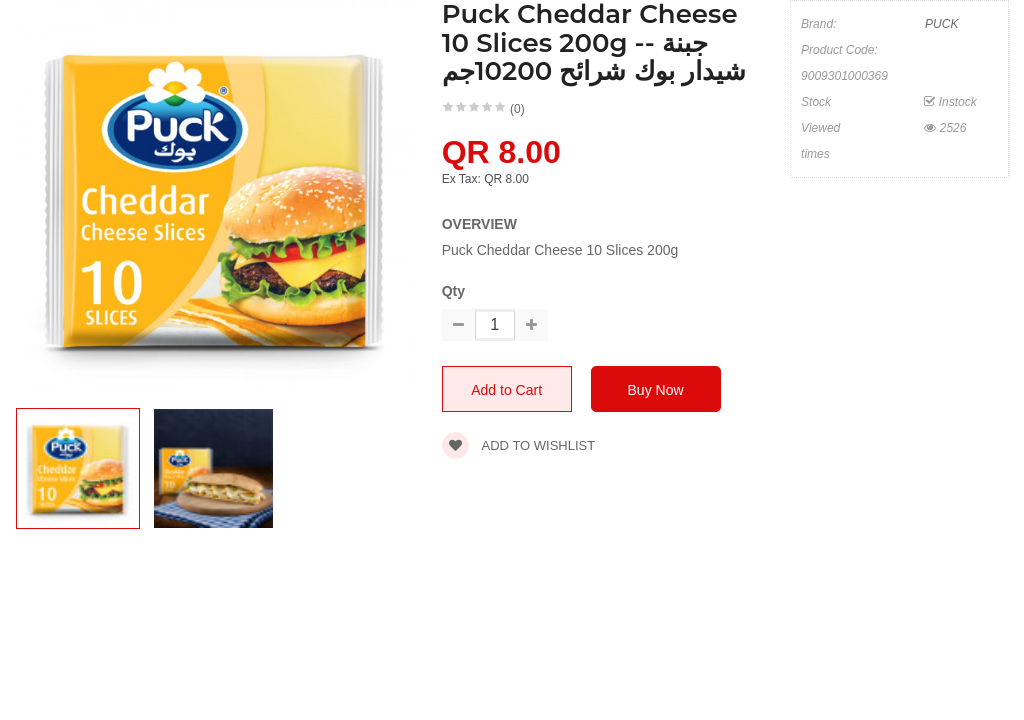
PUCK (941, 24)
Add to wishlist (519, 445)
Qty (453, 291)
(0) (517, 109)
